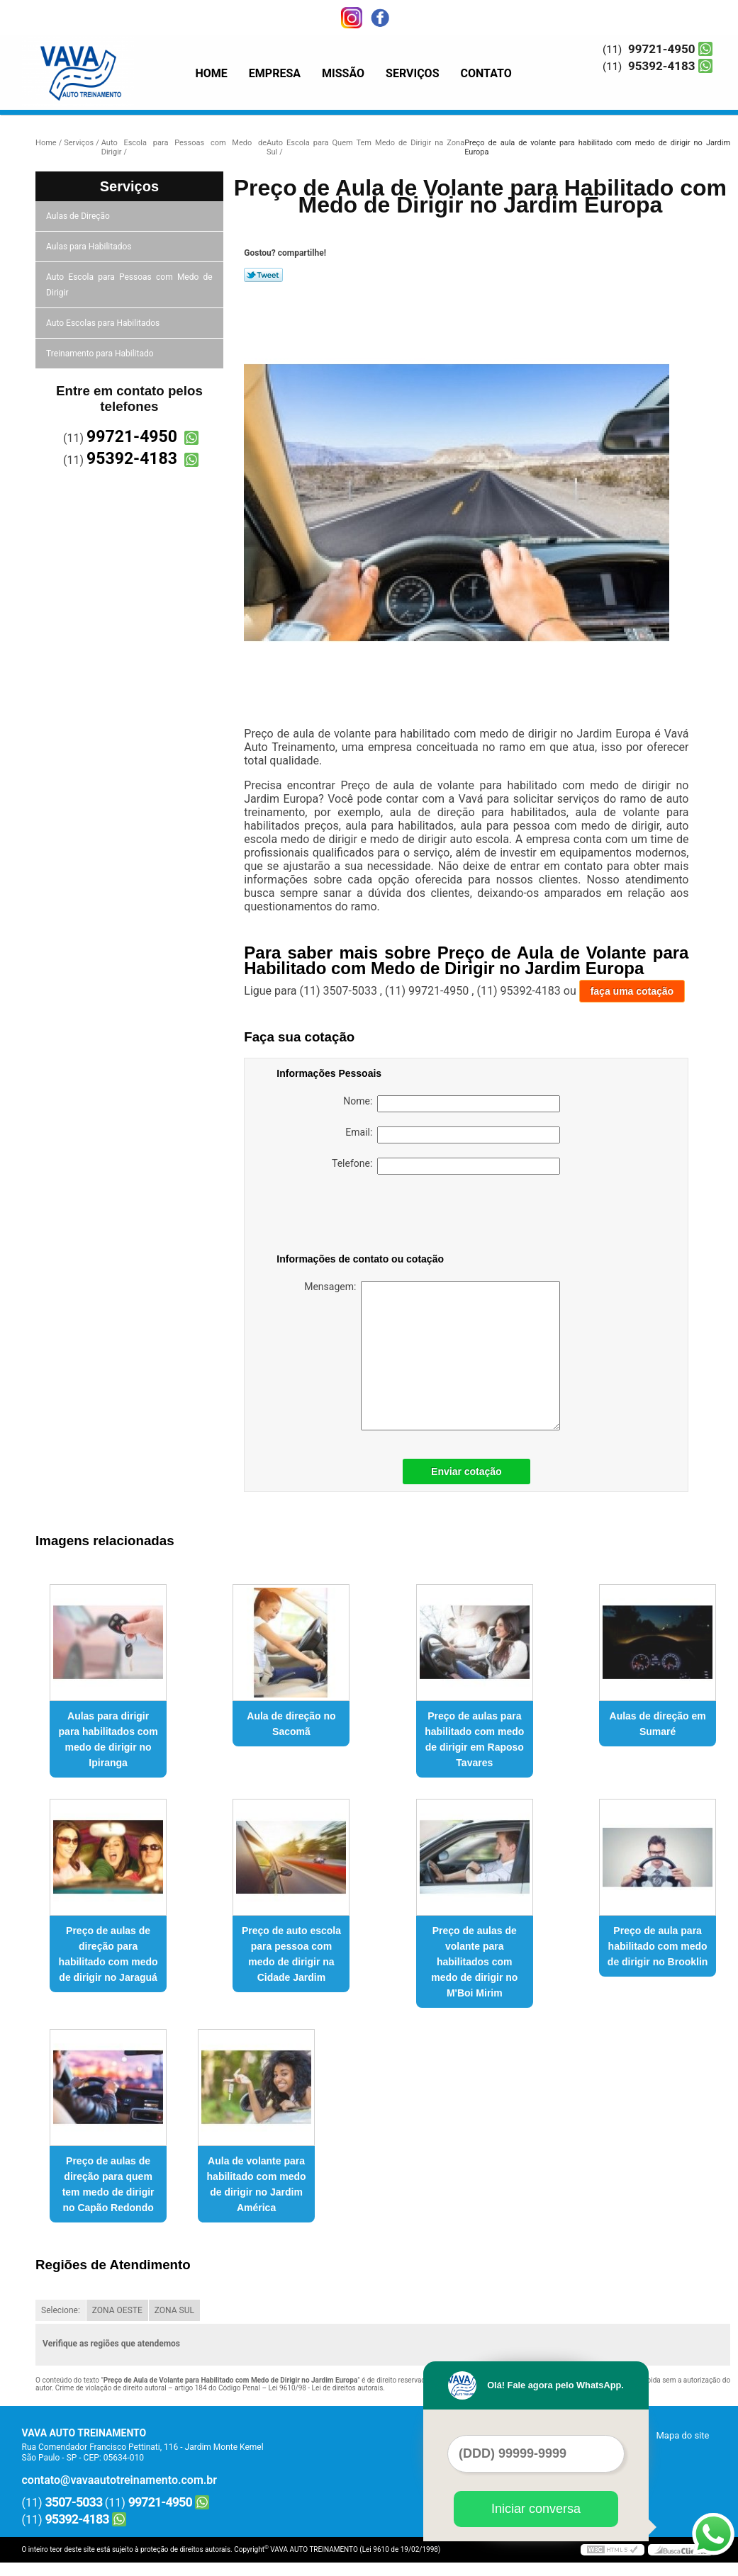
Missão (343, 73)
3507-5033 (74, 2502)
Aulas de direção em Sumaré (658, 1723)
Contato (486, 73)
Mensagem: (432, 1355)
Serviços (412, 73)
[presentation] (366, 1216)
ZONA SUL (174, 2310)
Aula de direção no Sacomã (291, 1723)
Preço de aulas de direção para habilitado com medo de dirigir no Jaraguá (108, 1954)
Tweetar (263, 275)
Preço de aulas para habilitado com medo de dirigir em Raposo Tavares (474, 1739)
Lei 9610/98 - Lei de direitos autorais (325, 2388)
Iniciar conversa (536, 2509)
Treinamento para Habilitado (100, 353)
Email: (452, 1134)
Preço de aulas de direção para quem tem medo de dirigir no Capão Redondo (108, 2184)
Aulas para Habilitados (89, 247)
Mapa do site (682, 2435)
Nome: (451, 1103)
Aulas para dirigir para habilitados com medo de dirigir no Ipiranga (108, 1739)
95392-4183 (661, 66)
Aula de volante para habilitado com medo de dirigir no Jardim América (256, 2184)
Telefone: (446, 1166)
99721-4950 (661, 49)
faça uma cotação (632, 991)
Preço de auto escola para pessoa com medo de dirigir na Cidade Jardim (291, 1954)
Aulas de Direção (79, 216)
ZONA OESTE (117, 2310)
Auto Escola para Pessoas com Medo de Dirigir (129, 285)
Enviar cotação (466, 1471)
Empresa (275, 73)
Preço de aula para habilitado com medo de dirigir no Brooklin (658, 1946)
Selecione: (60, 2310)
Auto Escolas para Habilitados (104, 323)
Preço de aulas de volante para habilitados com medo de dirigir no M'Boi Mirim (474, 1962)
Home (212, 73)
